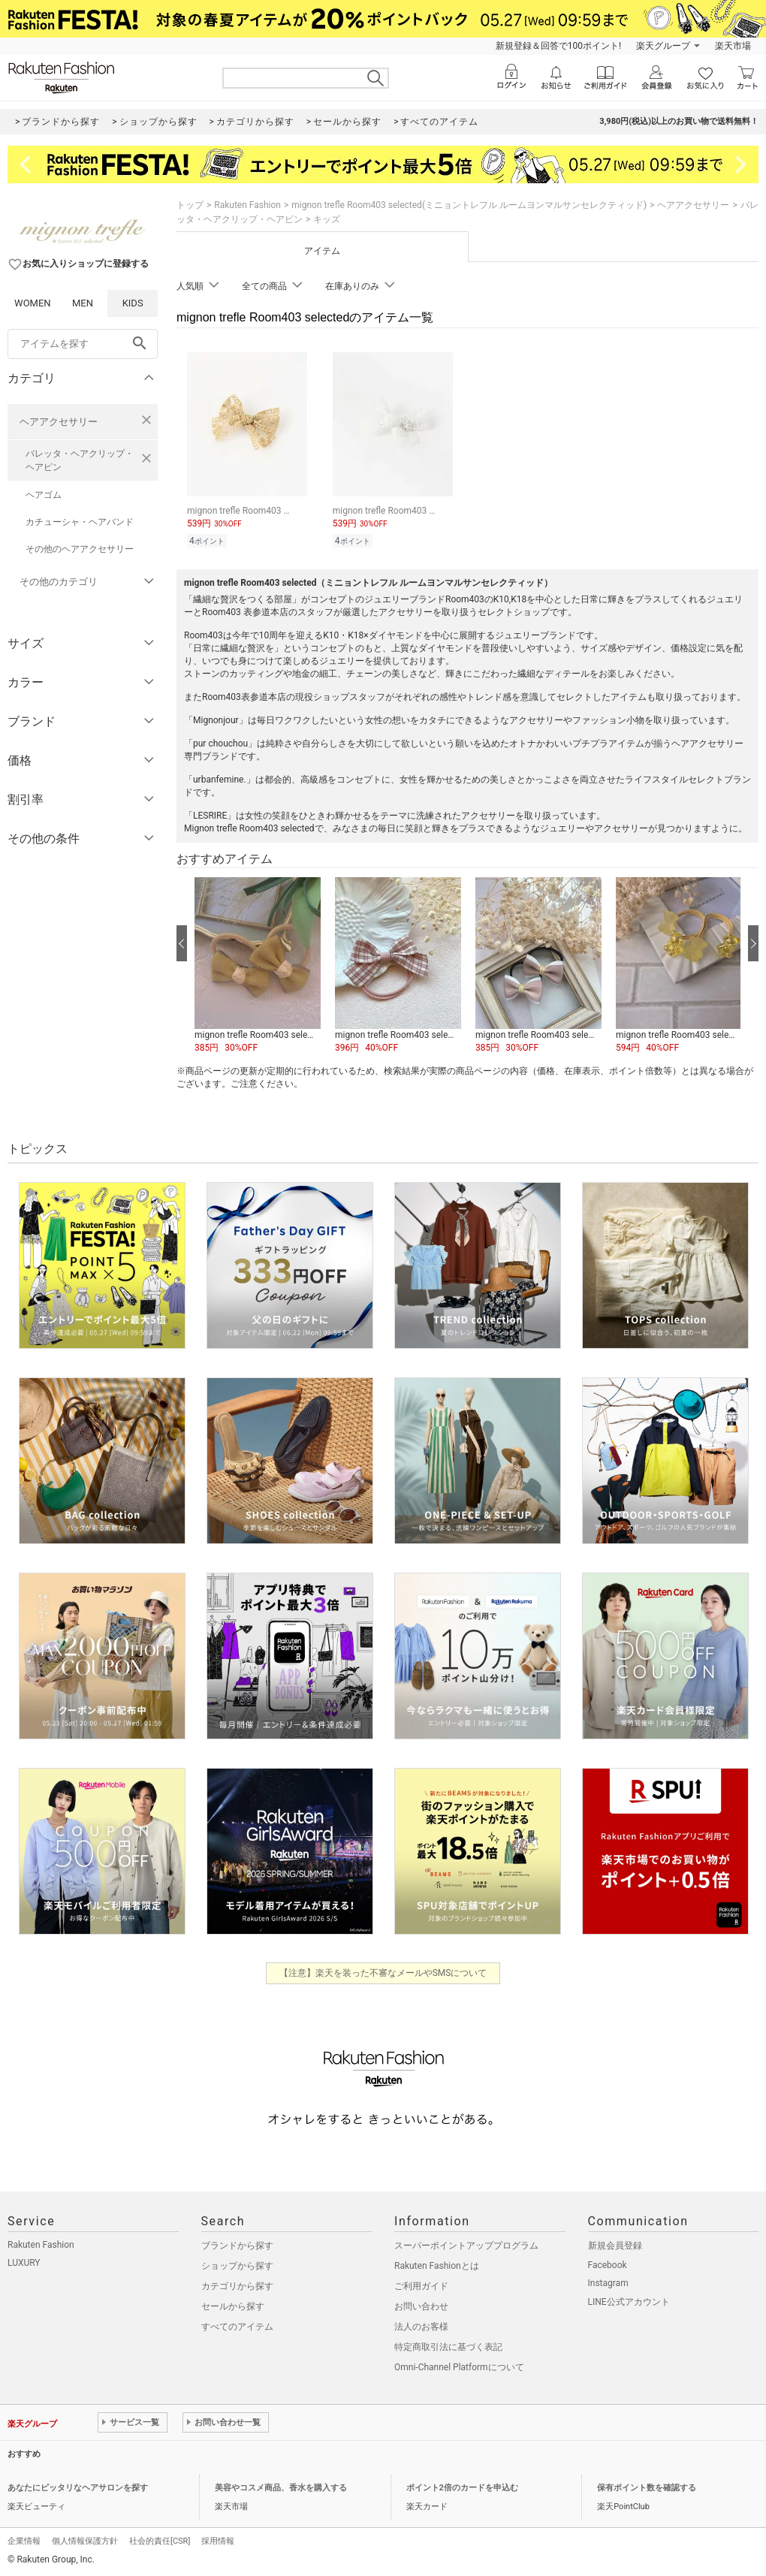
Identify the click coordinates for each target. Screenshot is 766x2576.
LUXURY (24, 2263)
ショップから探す (237, 2266)
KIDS (132, 303)
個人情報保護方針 (85, 2541)
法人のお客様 (421, 2326)
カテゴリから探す (237, 2286)
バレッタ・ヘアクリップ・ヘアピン (80, 460)
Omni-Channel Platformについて (459, 2367)
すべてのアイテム (237, 2326)
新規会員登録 (615, 2245)
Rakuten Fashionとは (436, 2266)
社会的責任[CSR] (159, 2541)
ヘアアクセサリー (59, 421)
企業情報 (24, 2541)
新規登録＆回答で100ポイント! (558, 46)
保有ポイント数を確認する (646, 2488)
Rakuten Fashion (247, 205)
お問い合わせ (421, 2306)
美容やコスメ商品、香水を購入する (281, 2488)
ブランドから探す (237, 2245)
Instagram (608, 2283)
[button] (257, 965)
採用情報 (217, 2541)
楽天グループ (663, 46)
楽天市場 (733, 46)
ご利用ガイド (421, 2286)
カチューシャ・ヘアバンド (80, 522)
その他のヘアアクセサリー (80, 549)
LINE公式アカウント (629, 2302)
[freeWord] (83, 344)
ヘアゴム (44, 495)
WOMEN (32, 303)
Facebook (607, 2265)
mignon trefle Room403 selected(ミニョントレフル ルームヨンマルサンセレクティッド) (469, 205)
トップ (190, 205)
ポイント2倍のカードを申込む (462, 2488)
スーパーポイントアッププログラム (466, 2245)
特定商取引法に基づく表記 (448, 2347)
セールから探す (232, 2306)
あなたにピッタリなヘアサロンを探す (78, 2488)
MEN (82, 303)
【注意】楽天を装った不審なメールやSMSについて (383, 1973)
